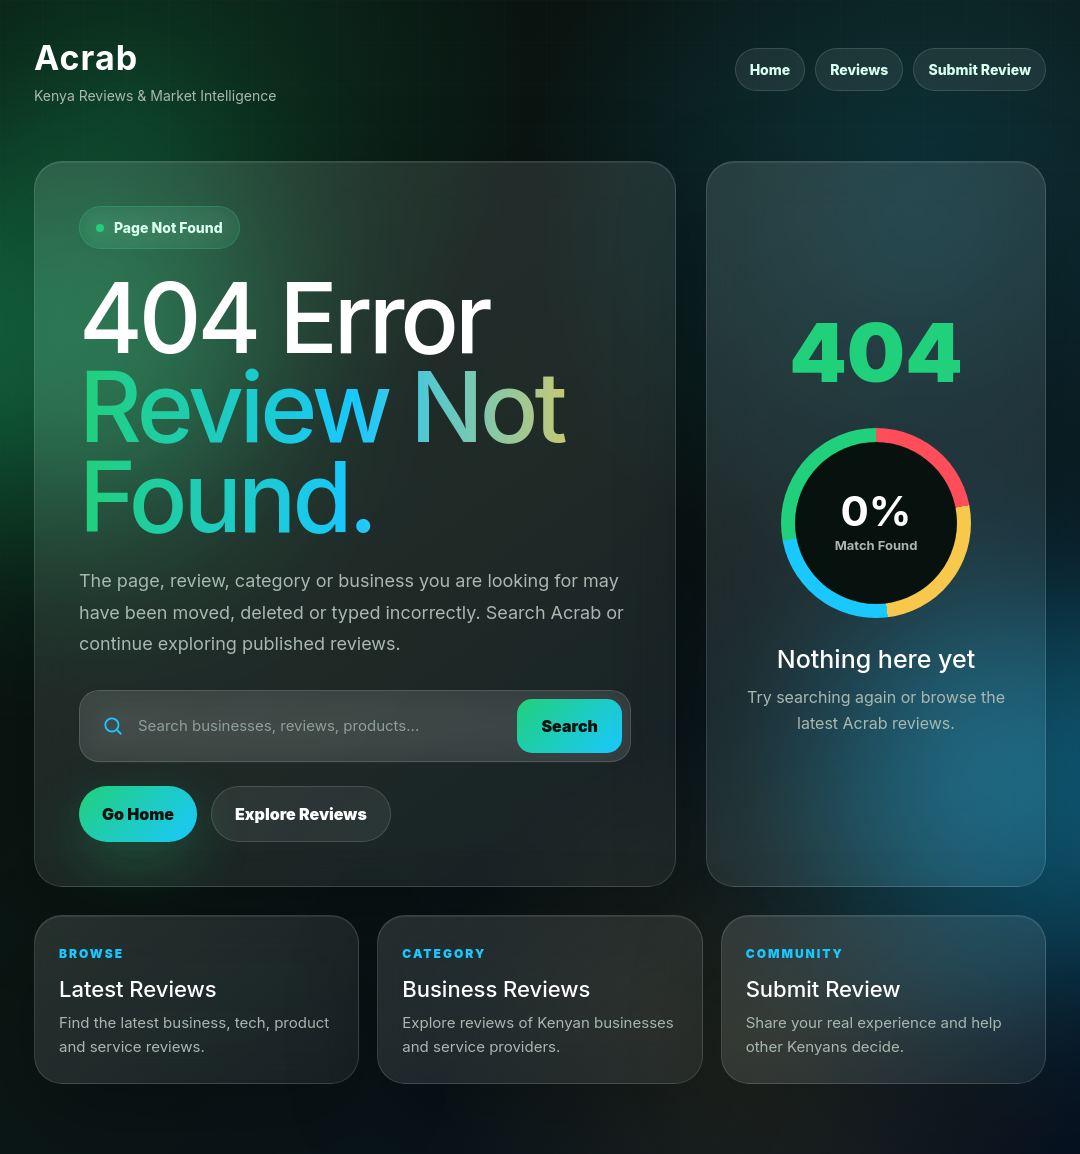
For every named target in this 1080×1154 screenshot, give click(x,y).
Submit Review (979, 69)
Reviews (859, 69)
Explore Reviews (301, 814)
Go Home (138, 814)
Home (770, 69)
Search (569, 726)
